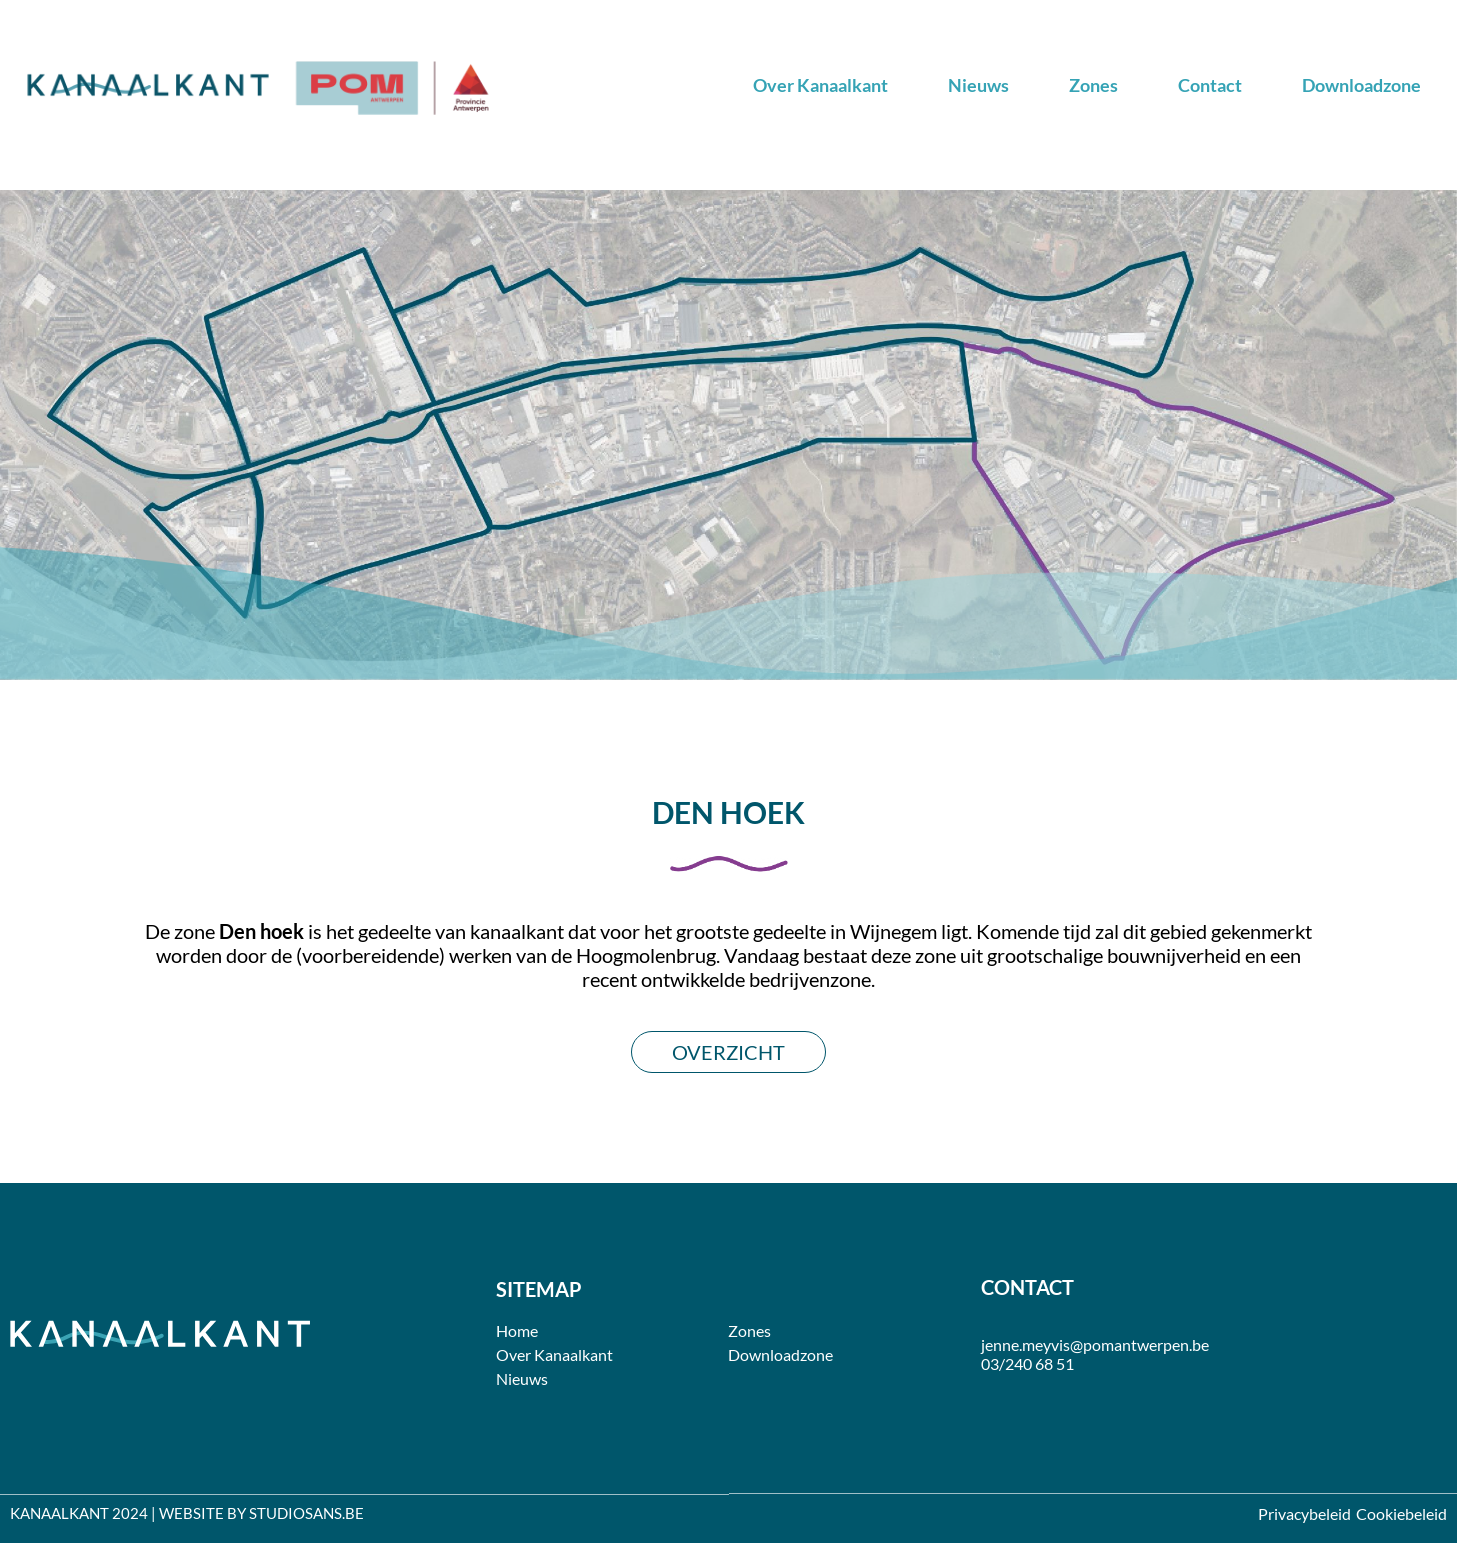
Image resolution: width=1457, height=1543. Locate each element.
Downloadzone (1361, 85)
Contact (1210, 85)
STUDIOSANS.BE (306, 1513)
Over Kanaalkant (820, 85)
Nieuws (978, 85)
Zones (1093, 85)
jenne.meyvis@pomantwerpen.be (1095, 1344)
